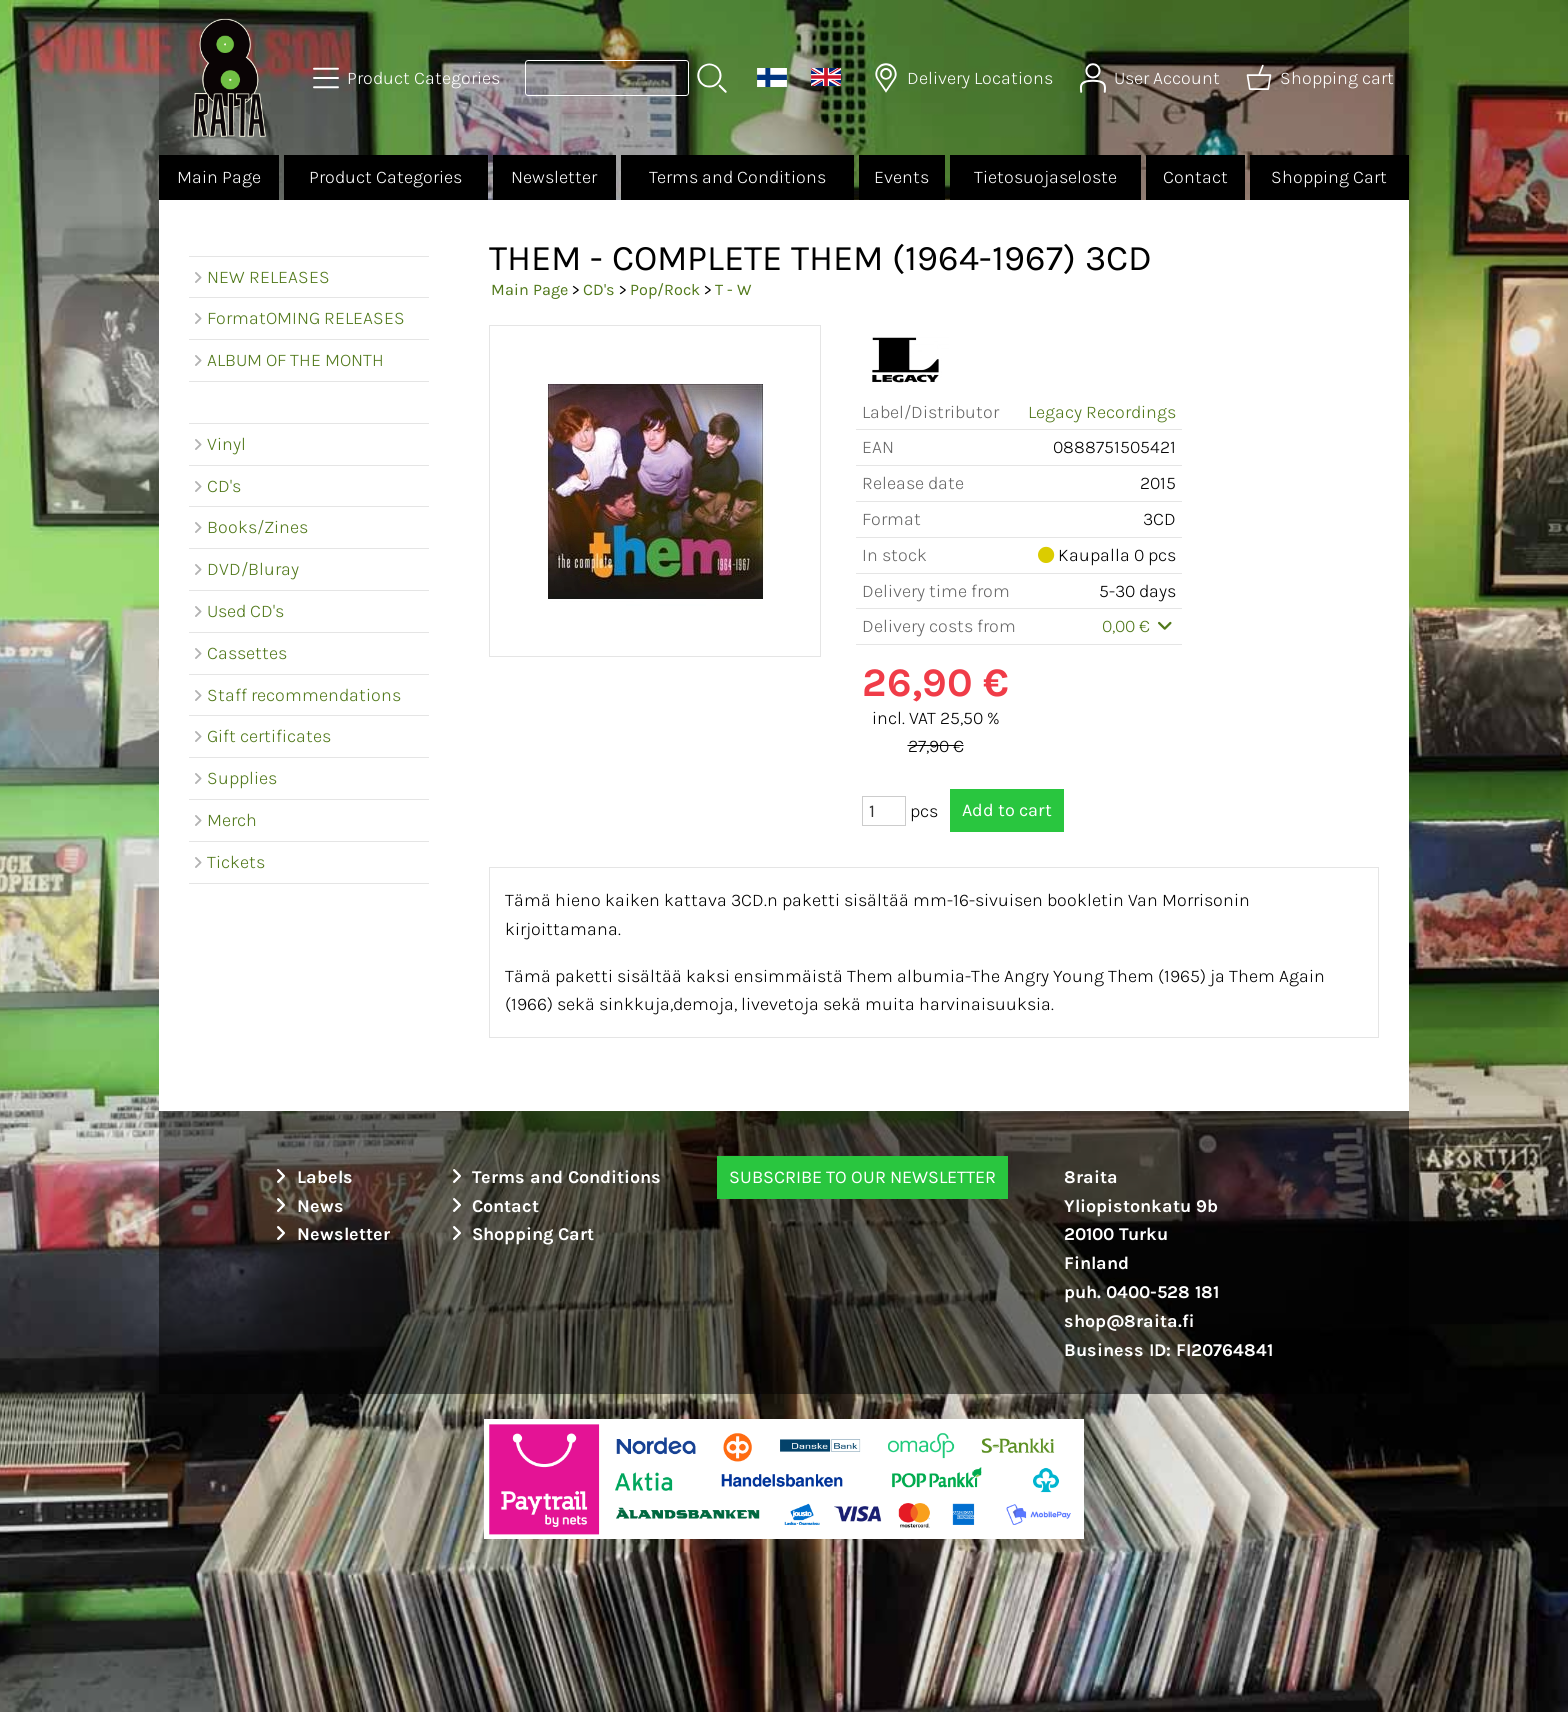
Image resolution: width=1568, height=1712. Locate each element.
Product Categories (385, 177)
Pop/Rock (665, 289)
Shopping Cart (1329, 177)
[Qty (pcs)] (884, 811)
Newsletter (554, 177)
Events (901, 177)
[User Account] (1152, 78)
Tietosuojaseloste (1045, 177)
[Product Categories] (408, 78)
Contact (1195, 177)
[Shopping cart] (1322, 78)
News (306, 1206)
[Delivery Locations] (965, 78)
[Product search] (607, 78)
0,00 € (1139, 626)
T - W (733, 289)
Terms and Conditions (737, 177)
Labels (311, 1177)
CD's (599, 289)
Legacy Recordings (1102, 412)
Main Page (219, 177)
